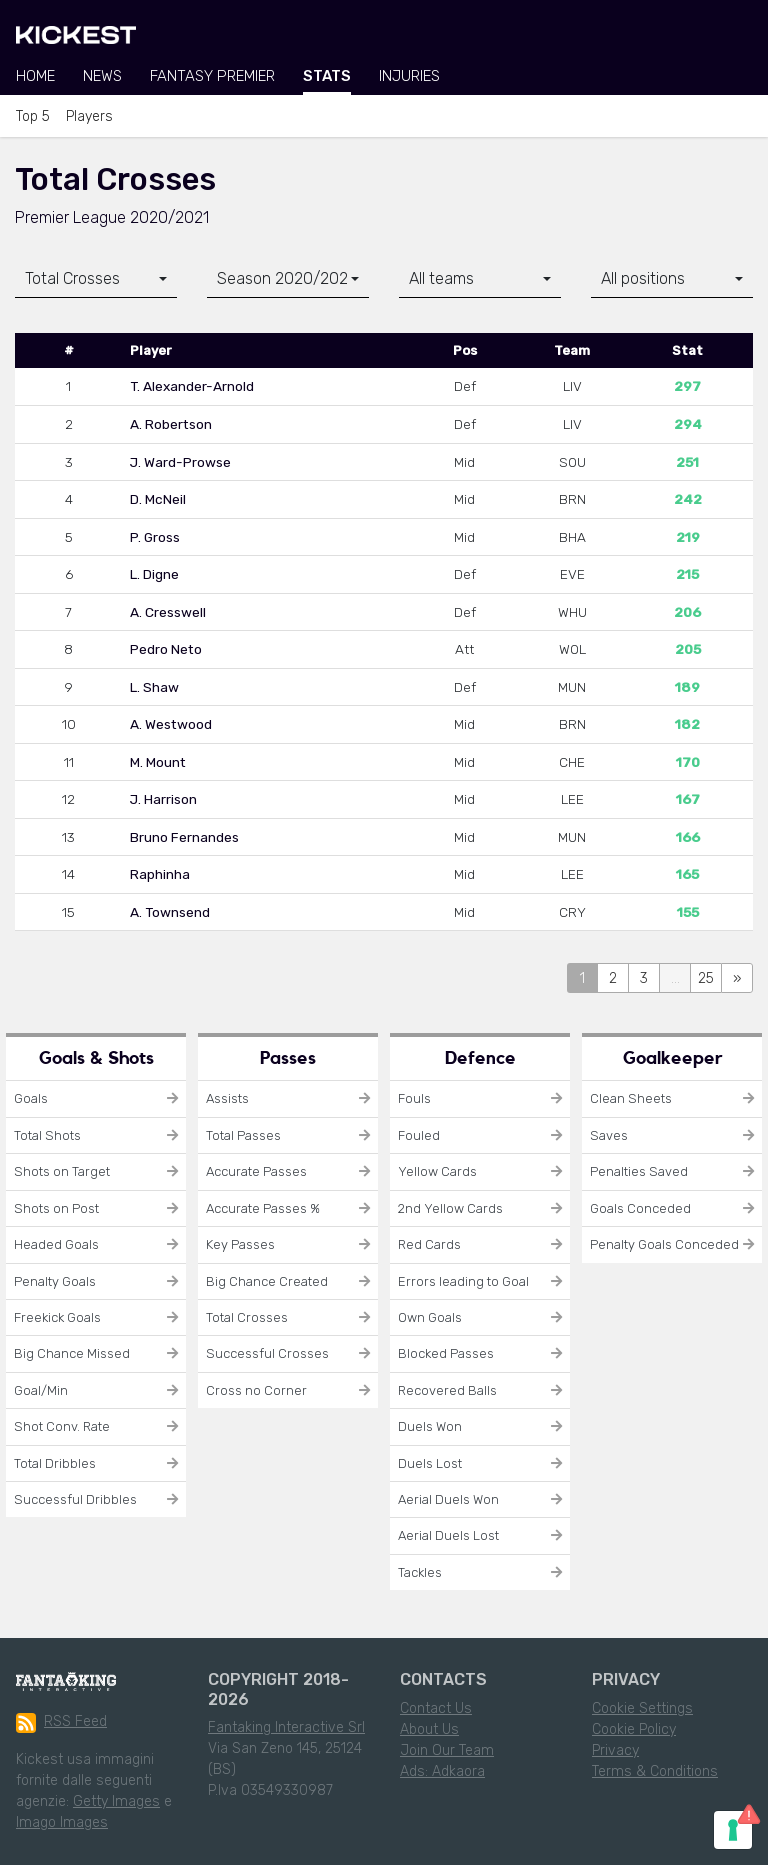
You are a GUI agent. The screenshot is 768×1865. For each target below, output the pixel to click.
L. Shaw (154, 687)
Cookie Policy (634, 1729)
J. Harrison (163, 799)
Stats (327, 76)
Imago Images (62, 1822)
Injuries (409, 76)
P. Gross (155, 537)
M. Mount (158, 762)
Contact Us (436, 1708)
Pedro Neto (166, 649)
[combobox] (96, 279)
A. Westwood (171, 724)
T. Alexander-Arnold (192, 386)
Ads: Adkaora (442, 1771)
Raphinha (160, 874)
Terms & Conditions (655, 1771)
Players (89, 116)
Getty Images (116, 1801)
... (675, 978)
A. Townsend (170, 912)
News (102, 76)
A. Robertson (171, 424)
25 (706, 978)
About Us (429, 1729)
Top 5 (33, 116)
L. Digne (154, 574)
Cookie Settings (642, 1708)
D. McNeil (158, 499)
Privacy (615, 1750)
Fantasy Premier (212, 76)
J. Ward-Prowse (180, 462)
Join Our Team (447, 1750)
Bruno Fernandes (184, 837)
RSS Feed (61, 1723)
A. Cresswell (168, 612)
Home (35, 76)
